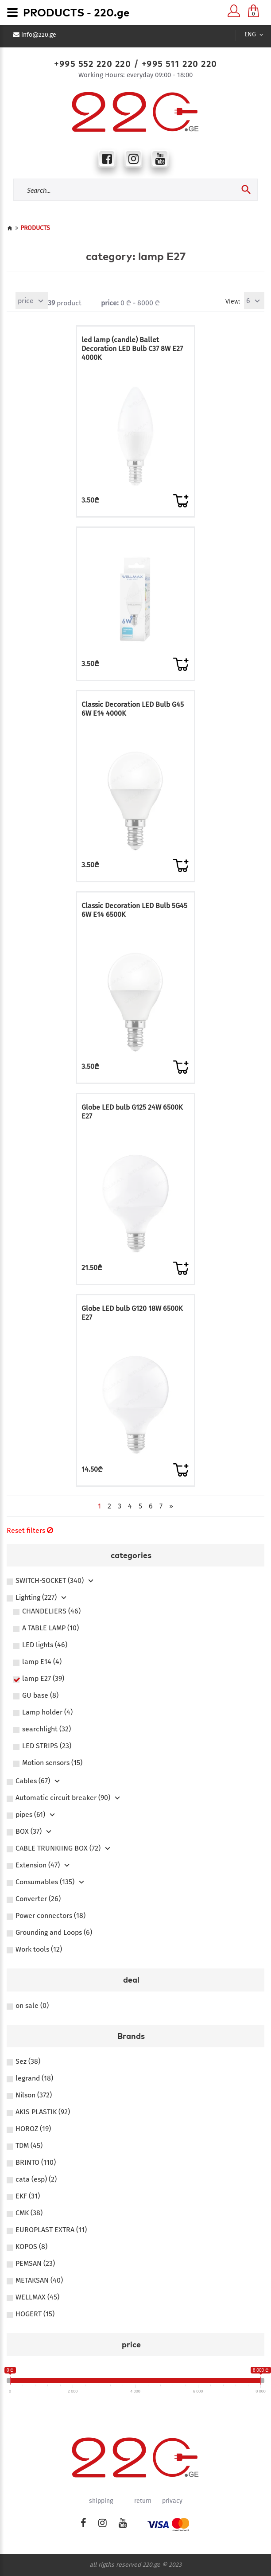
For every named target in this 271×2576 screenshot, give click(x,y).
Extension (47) (37, 1865)
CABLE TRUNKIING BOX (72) (58, 1848)
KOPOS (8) (31, 2246)
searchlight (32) (46, 1729)
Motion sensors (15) (52, 1762)
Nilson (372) (33, 2095)
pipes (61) (30, 1814)
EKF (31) (27, 2196)
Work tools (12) (38, 1949)
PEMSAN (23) (35, 2263)
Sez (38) (27, 2061)
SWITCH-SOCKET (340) (49, 1580)
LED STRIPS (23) (46, 1746)
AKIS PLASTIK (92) (42, 2112)
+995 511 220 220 (179, 63)
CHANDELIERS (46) (51, 1611)
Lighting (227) (36, 1597)
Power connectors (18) (50, 1915)
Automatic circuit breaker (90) (62, 1797)
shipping (101, 2501)
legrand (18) (34, 2078)
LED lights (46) (44, 1644)
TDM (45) (29, 2145)
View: (232, 301)
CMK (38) (29, 2213)
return (142, 2501)
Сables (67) (32, 1781)
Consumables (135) (44, 1882)
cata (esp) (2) (36, 2179)
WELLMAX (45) (37, 2297)
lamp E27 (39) (43, 1678)
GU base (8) (40, 1695)
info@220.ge (38, 35)
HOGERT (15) (34, 2314)
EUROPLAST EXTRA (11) (51, 2229)
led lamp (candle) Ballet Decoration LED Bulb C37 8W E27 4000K (132, 348)
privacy (172, 2501)
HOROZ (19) (33, 2128)
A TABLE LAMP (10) (50, 1628)
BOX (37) (28, 1831)
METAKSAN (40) (39, 2280)
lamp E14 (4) (42, 1661)
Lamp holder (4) (47, 1712)
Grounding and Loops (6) (53, 1932)
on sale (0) (32, 2005)
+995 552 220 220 (92, 63)
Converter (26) (38, 1898)
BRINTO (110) (35, 2162)
